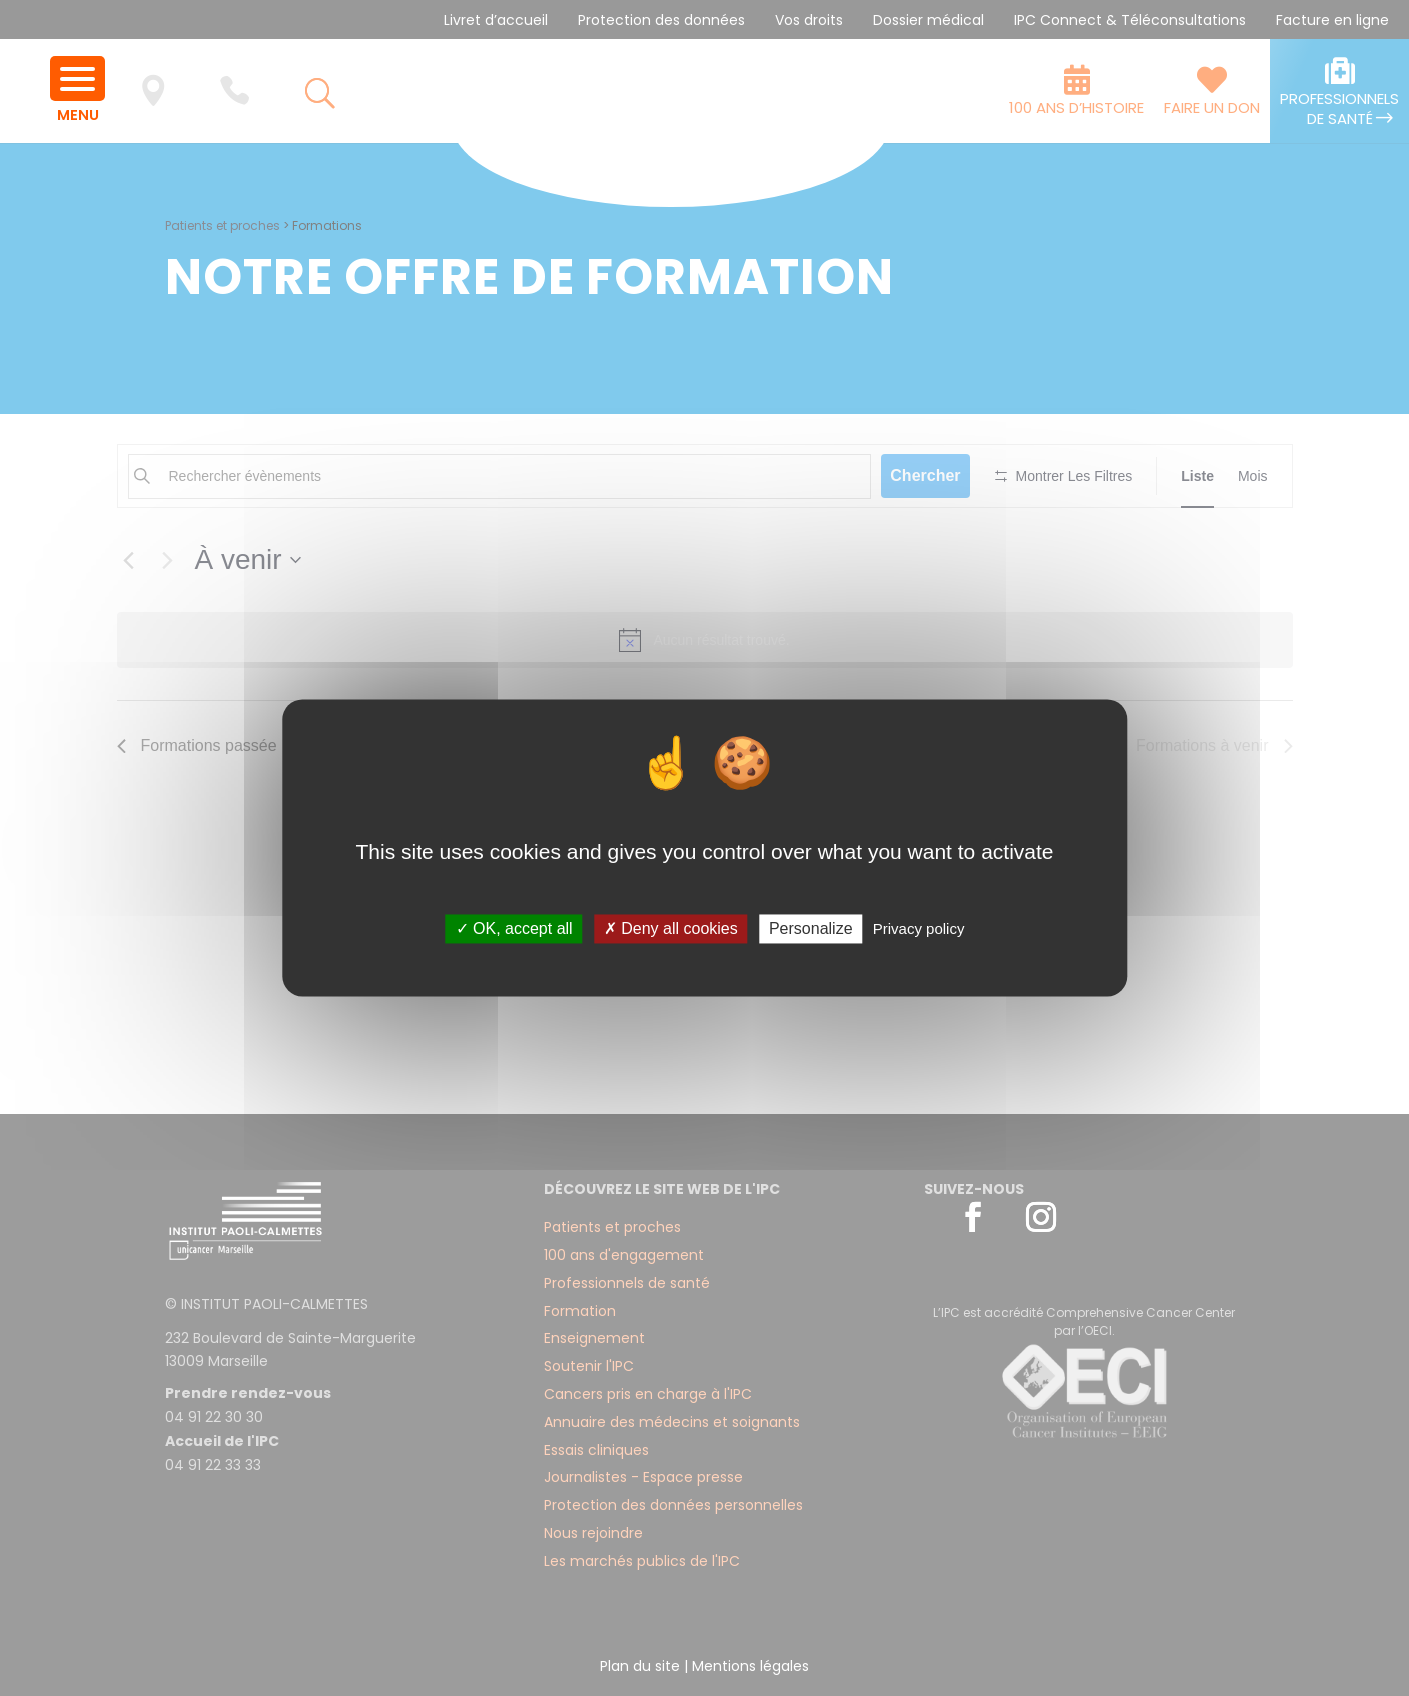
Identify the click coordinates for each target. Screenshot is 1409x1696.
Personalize (811, 928)
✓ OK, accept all (514, 928)
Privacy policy (919, 928)
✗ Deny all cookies (671, 928)
